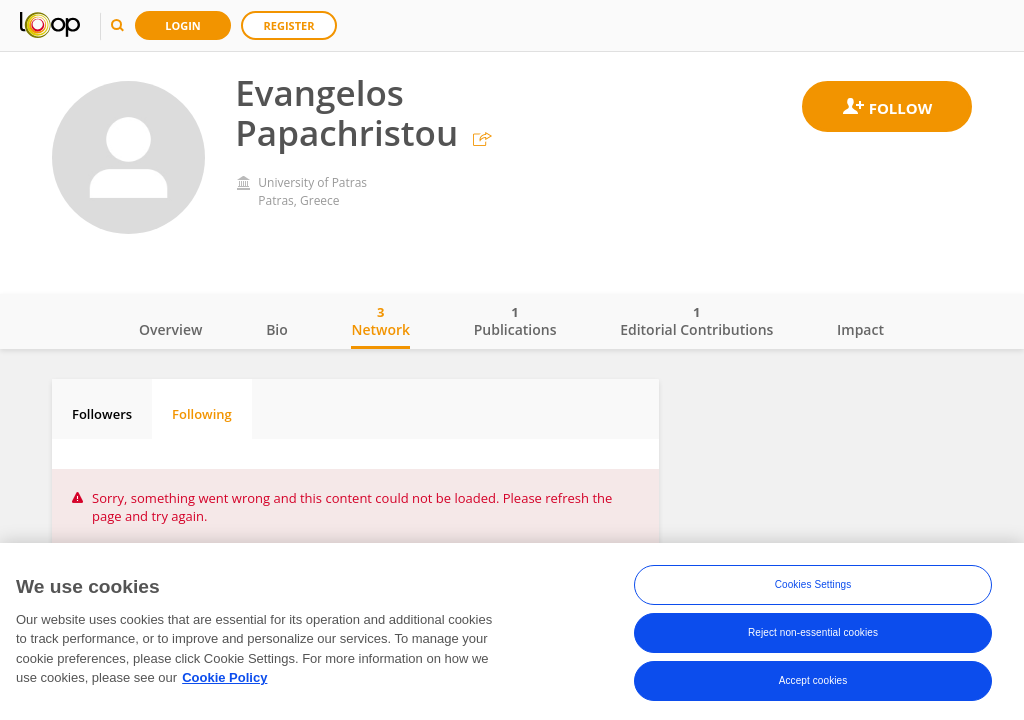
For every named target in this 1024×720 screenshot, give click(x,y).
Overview (170, 329)
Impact (860, 329)
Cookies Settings (813, 587)
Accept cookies (813, 683)
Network (380, 321)
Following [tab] (202, 414)
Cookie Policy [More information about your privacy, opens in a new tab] (224, 680)
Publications (515, 321)
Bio (277, 329)
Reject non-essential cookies (813, 635)
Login (183, 25)
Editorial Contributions (696, 321)
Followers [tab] (102, 414)
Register (289, 25)
